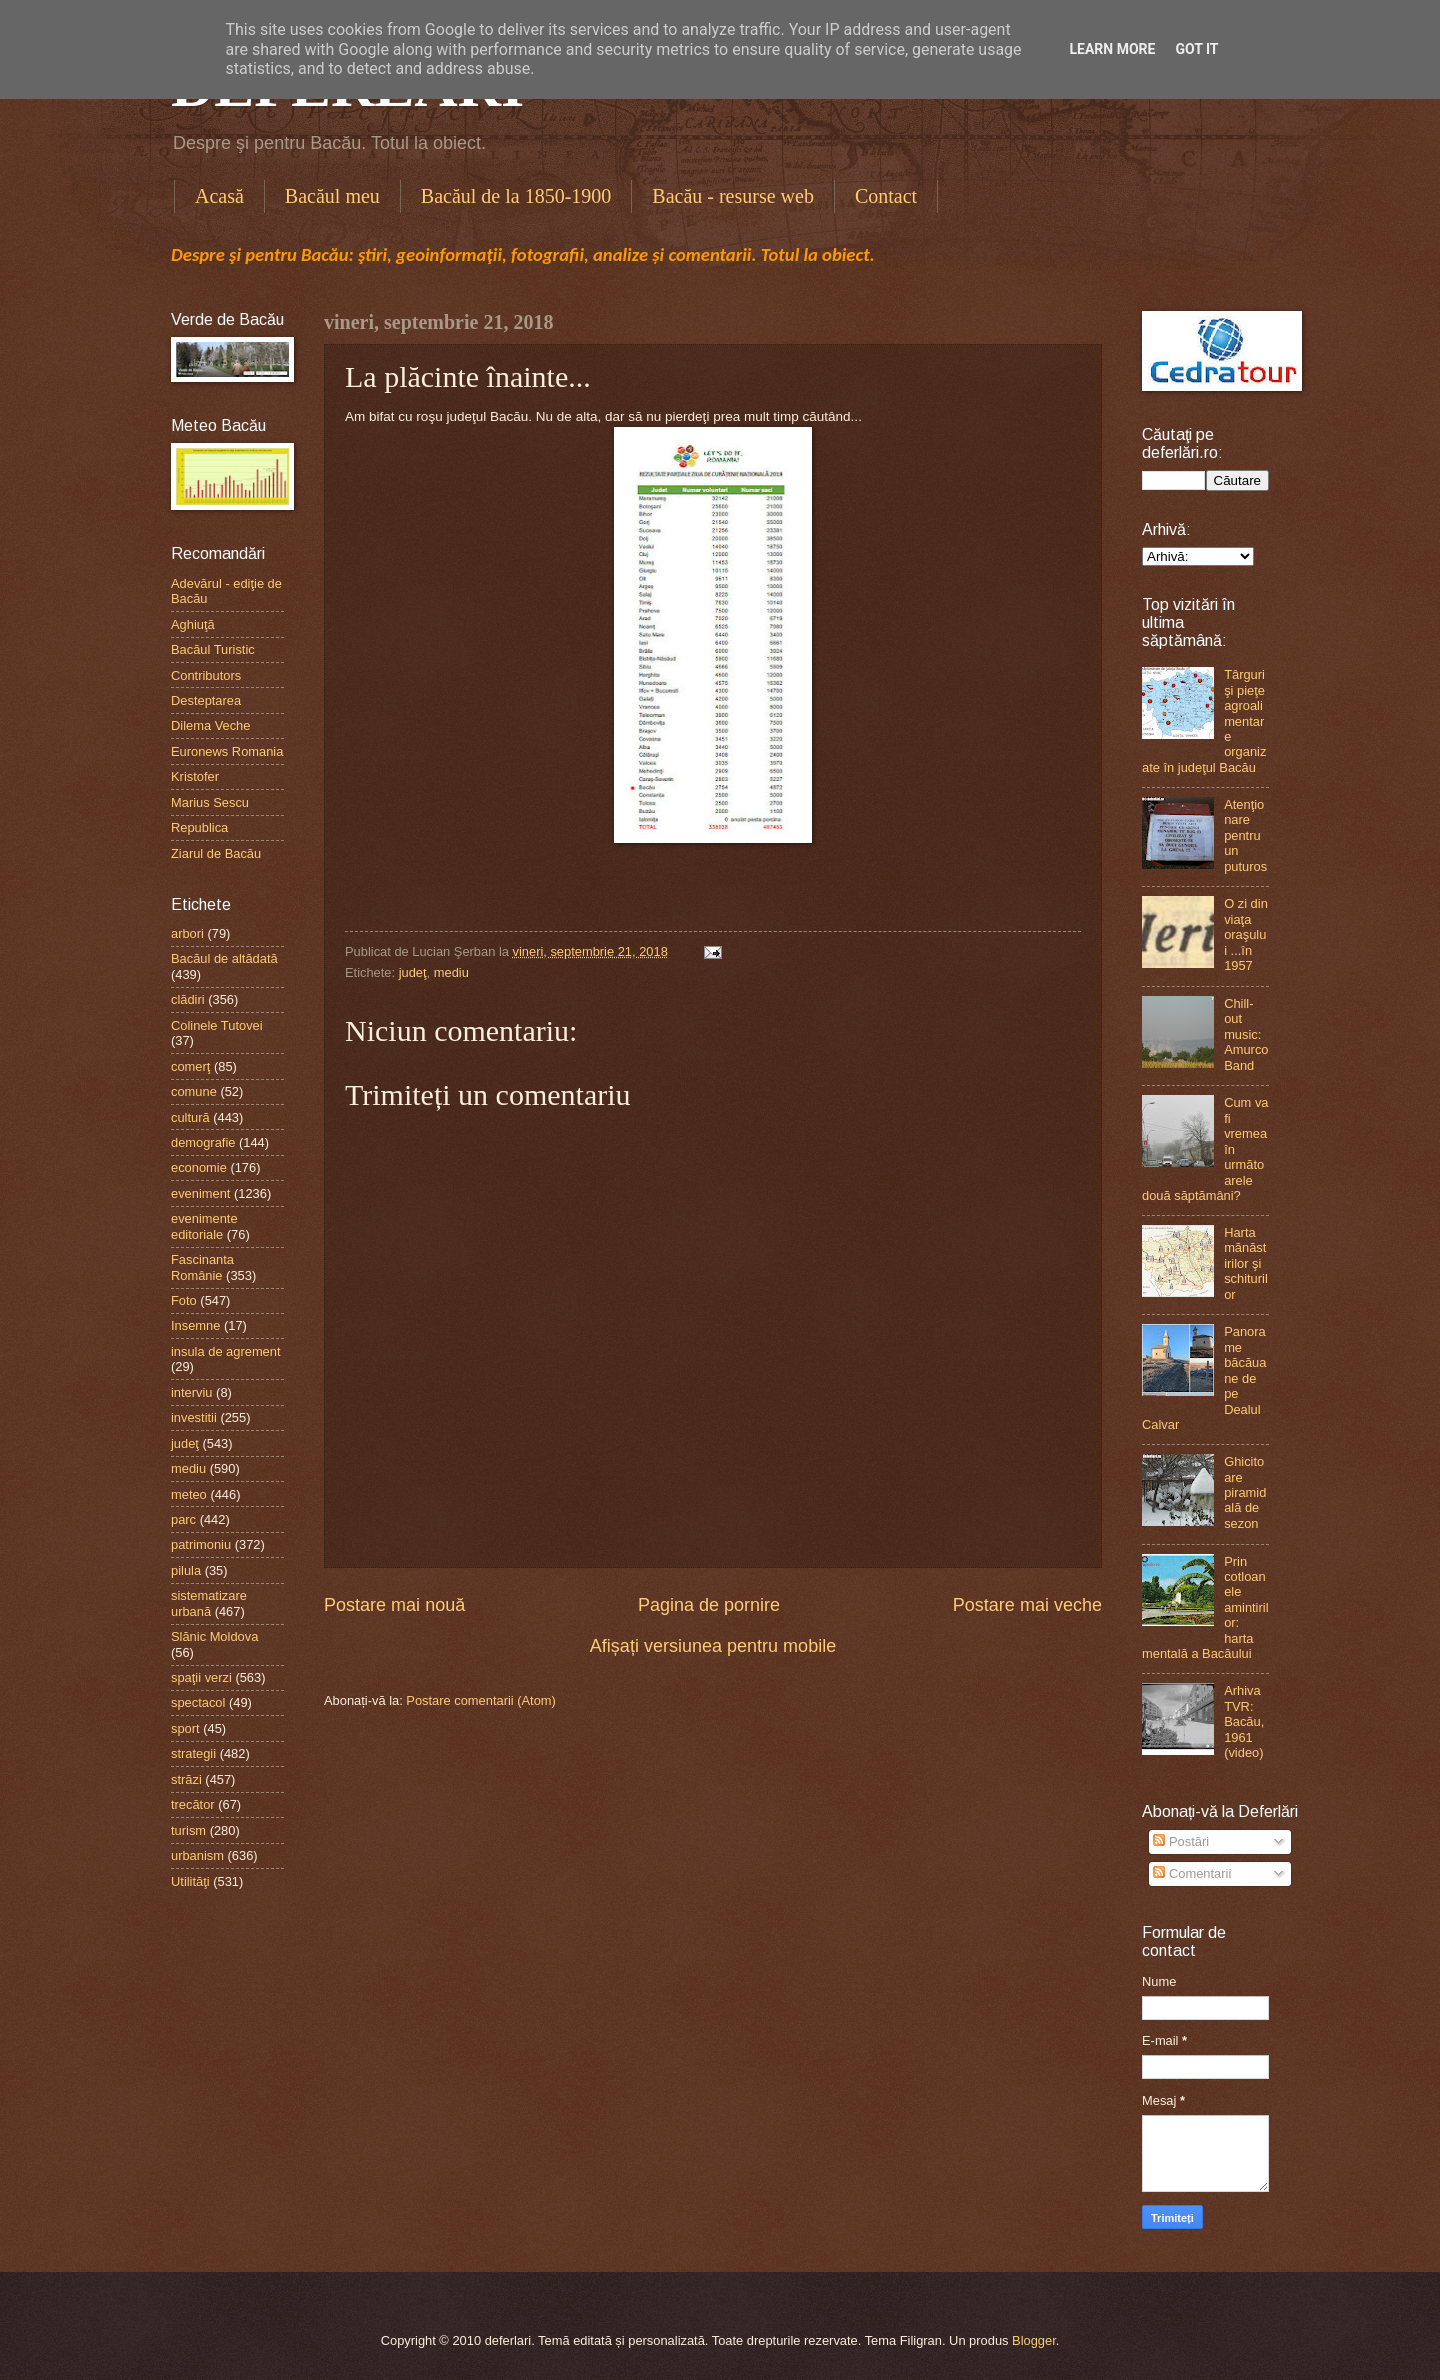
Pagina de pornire (709, 1605)
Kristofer (195, 776)
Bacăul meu (332, 196)
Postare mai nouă (394, 1605)
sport (185, 1728)
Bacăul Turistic (213, 649)
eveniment (200, 1193)
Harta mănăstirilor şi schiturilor (1246, 1263)
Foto (184, 1300)
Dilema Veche (210, 725)
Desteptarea (206, 700)
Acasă (219, 196)
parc (183, 1519)
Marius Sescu (210, 802)
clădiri (188, 999)
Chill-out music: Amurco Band (1246, 1034)
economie (199, 1167)
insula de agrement (226, 1351)
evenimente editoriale (204, 1226)
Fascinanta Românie (202, 1267)
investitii (194, 1417)
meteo (189, 1494)
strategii (193, 1753)
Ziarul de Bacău (216, 853)
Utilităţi (190, 1881)
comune (194, 1091)
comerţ (190, 1066)
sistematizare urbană (209, 1603)
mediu (451, 972)
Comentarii (1192, 1873)
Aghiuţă (193, 624)
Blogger (1034, 2340)
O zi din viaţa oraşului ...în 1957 (1246, 934)
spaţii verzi (201, 1677)
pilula (186, 1570)
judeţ (413, 972)
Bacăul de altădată (224, 958)
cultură (190, 1117)
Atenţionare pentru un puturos (1245, 835)
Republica (199, 827)
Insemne (195, 1325)
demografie (203, 1142)
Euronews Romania (227, 751)
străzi (186, 1779)
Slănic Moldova (214, 1636)
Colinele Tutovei (217, 1025)
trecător (193, 1804)
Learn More (1112, 49)
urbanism (197, 1855)
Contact (886, 196)
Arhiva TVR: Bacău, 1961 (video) (1244, 1721)
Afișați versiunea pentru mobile (713, 1646)
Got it (1196, 49)
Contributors (206, 675)
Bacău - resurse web (733, 196)
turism (188, 1830)
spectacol (198, 1702)
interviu (192, 1392)
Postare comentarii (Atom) (481, 1700)
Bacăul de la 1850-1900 (516, 196)
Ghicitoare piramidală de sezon (1245, 1492)
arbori (187, 933)
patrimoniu (201, 1544)
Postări (1181, 1841)
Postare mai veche (1027, 1605)
